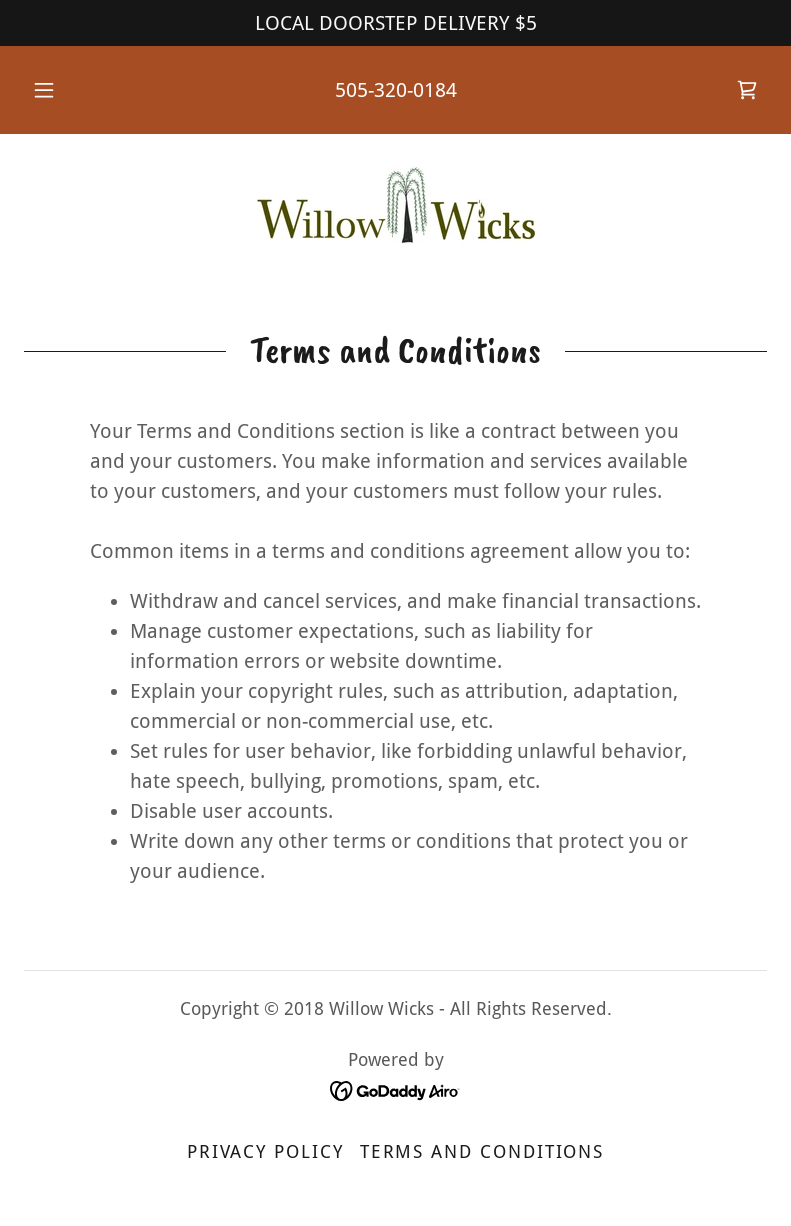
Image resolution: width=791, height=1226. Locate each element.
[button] (56, 90)
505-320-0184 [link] (396, 90)
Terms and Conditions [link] (482, 1151)
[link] (747, 90)
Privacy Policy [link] (265, 1151)
